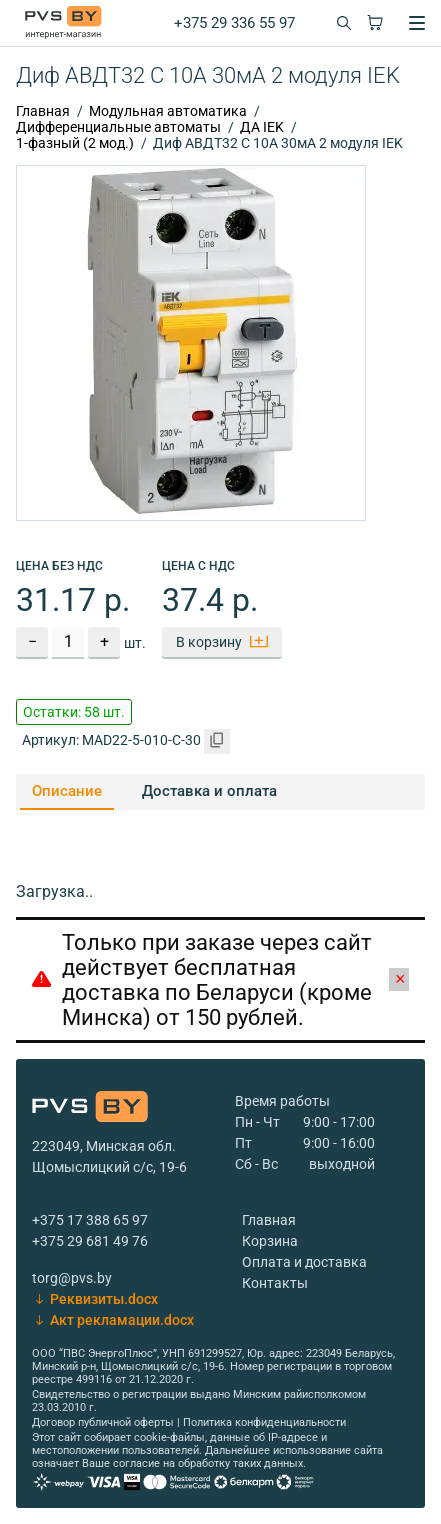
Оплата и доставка (304, 1262)
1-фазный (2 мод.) (75, 143)
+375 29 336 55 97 (234, 23)
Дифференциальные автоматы (118, 127)
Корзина (270, 1241)
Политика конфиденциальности (264, 1422)
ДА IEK (262, 127)
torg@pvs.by (72, 1278)
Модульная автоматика (168, 111)
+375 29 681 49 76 (90, 1241)
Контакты (275, 1283)
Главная (43, 111)
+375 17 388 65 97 (90, 1220)
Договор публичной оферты (103, 1422)
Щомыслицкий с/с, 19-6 (109, 1167)
